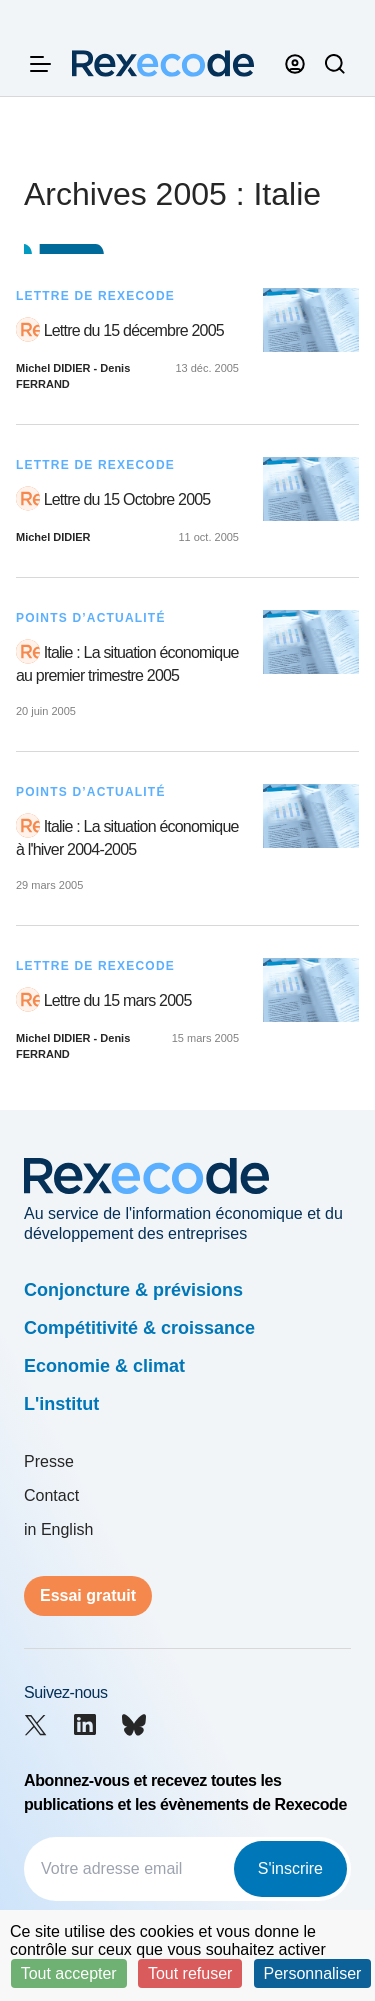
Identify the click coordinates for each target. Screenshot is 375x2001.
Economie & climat (104, 1366)
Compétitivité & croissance (139, 1328)
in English (58, 1529)
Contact (51, 1495)
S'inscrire (290, 1868)
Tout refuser (190, 1973)
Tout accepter (69, 1973)
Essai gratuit (88, 1595)
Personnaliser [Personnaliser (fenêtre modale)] (313, 1973)
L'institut (61, 1404)
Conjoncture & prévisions (133, 1290)
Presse (49, 1461)
